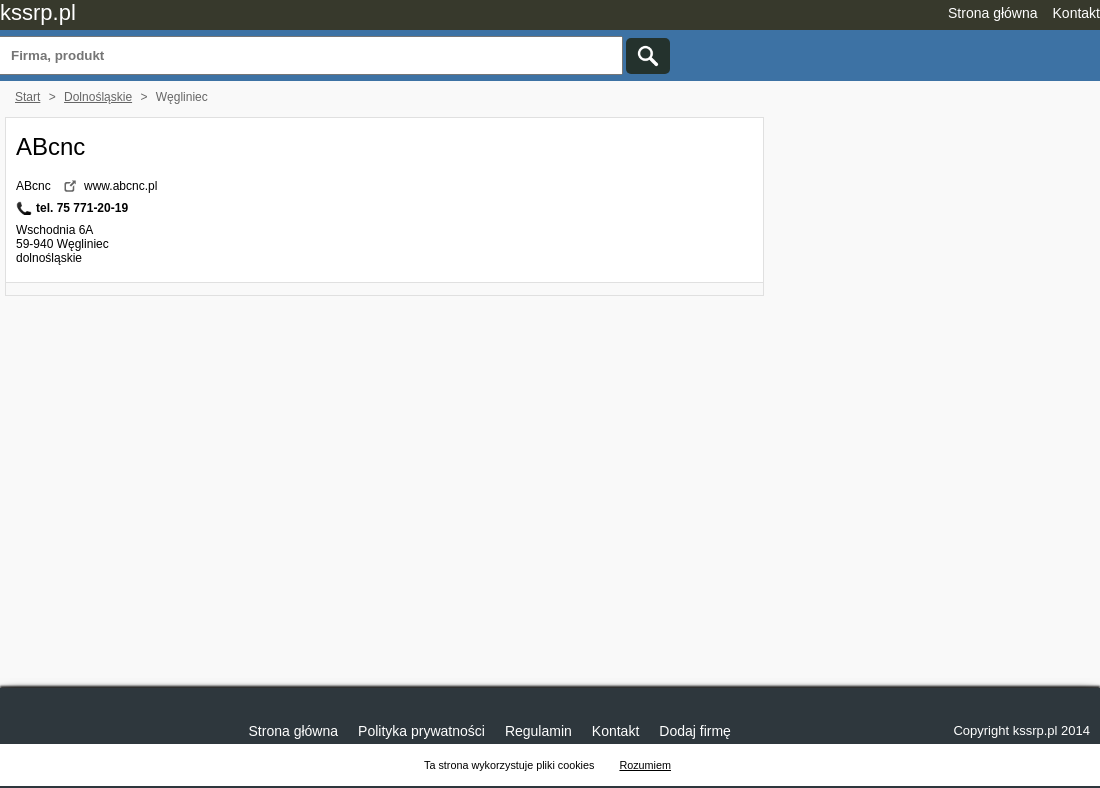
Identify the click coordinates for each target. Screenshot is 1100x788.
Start (27, 97)
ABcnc (50, 146)
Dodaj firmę (695, 731)
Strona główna (993, 13)
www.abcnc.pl (120, 186)
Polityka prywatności (421, 731)
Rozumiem (645, 765)
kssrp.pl (38, 12)
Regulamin (538, 731)
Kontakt (1076, 13)
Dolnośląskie (98, 97)
